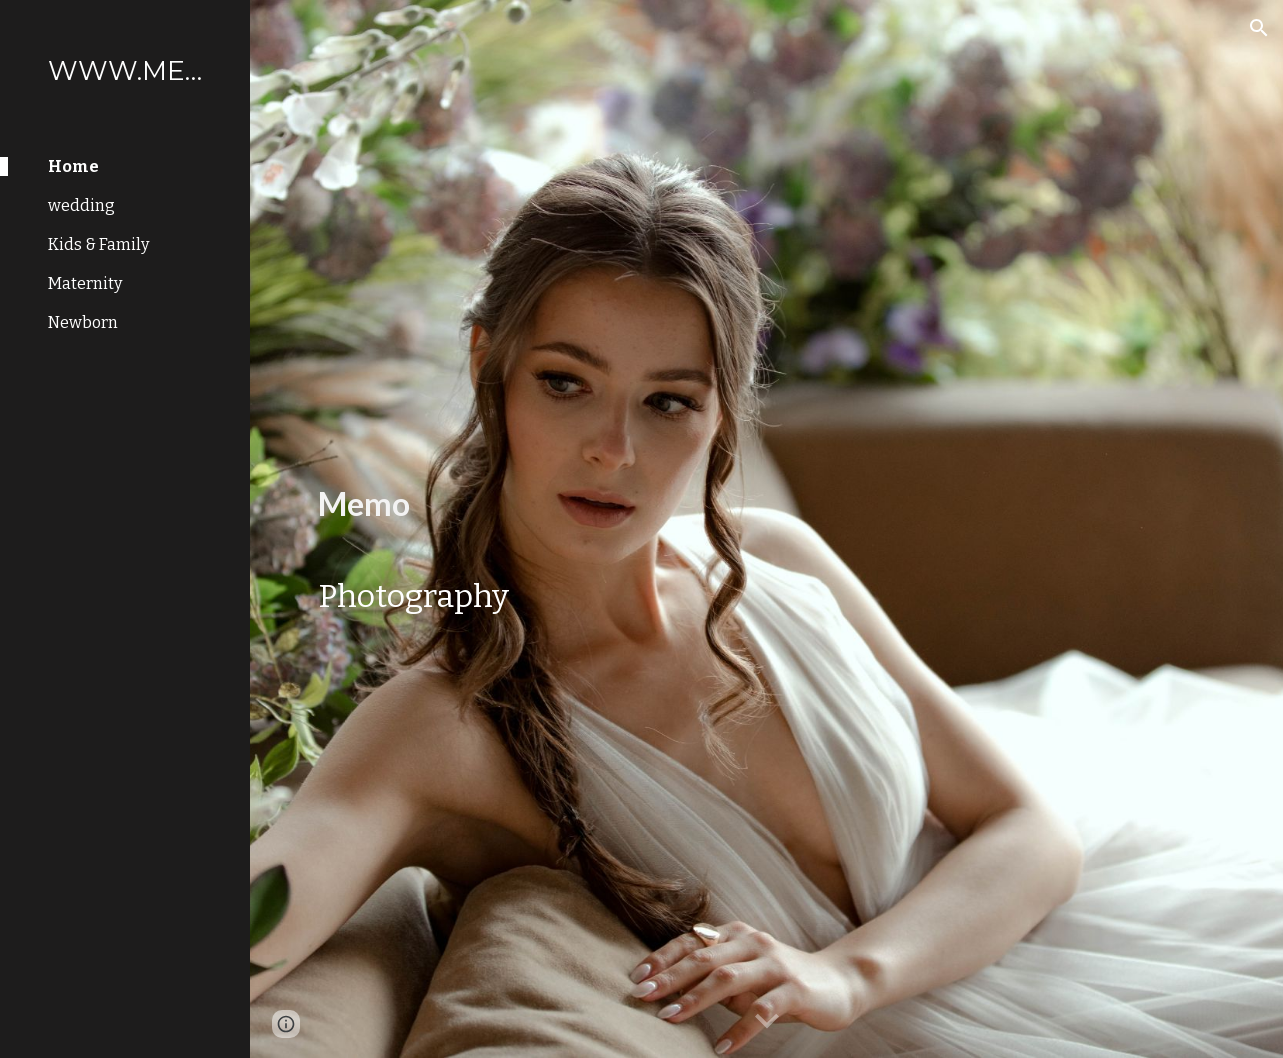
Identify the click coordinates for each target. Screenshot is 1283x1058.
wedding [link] (81, 205)
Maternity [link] (85, 283)
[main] (415, 489)
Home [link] (73, 166)
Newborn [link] (83, 322)
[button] (1259, 28)
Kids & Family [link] (98, 244)
